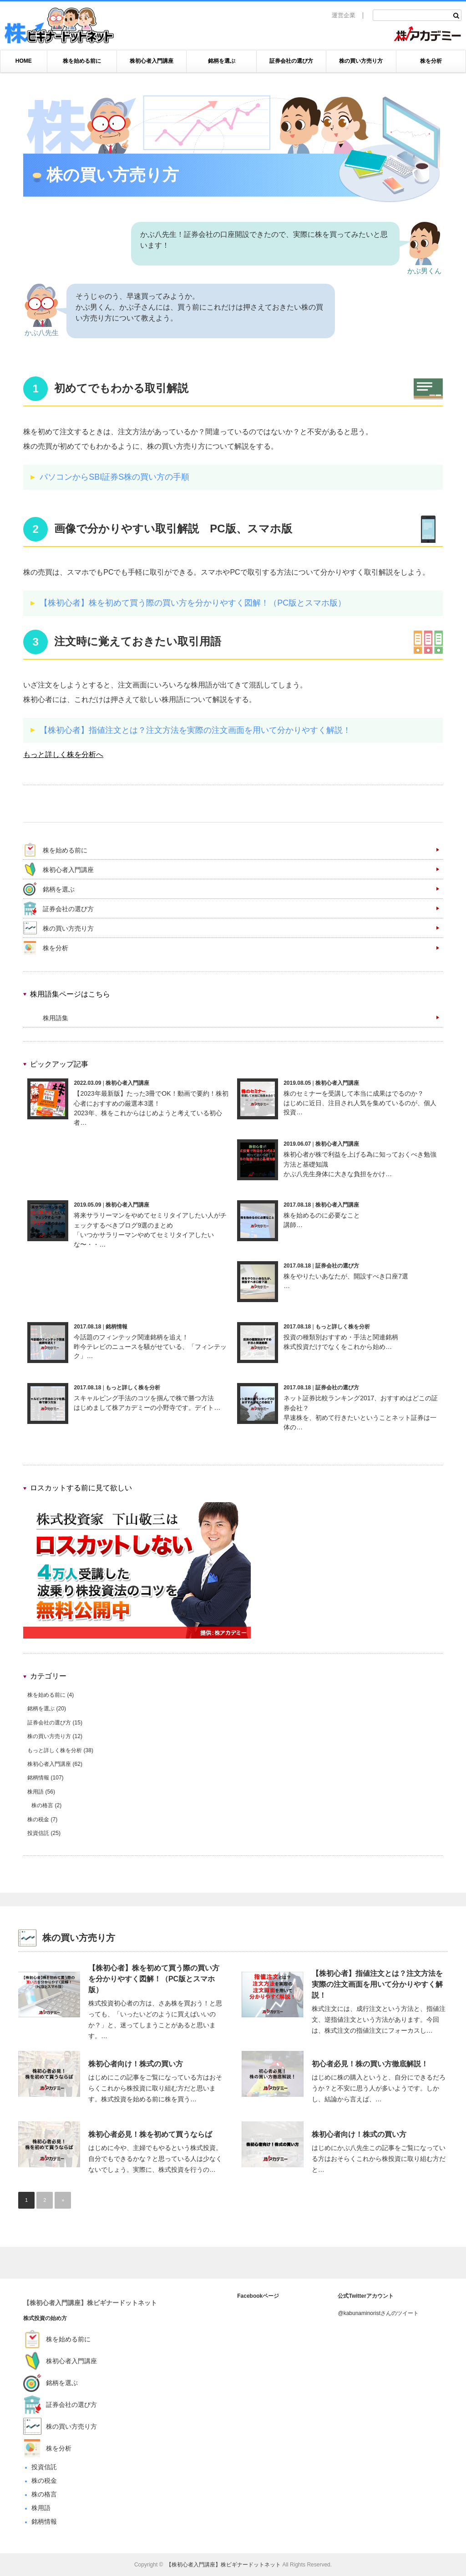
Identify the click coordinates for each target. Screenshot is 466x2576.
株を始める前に (82, 61)
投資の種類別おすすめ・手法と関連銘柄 (341, 1337)
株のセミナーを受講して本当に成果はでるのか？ (354, 1093)
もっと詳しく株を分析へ (63, 754)
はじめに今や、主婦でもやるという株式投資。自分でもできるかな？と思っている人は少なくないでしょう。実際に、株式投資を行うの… (155, 2158)
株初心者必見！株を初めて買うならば (150, 2134)
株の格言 (42, 1805)
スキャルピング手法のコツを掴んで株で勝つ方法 (144, 1398)
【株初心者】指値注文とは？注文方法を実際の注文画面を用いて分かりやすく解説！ (195, 730)
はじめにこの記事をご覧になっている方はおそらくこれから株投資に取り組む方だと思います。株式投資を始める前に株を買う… (155, 2088)
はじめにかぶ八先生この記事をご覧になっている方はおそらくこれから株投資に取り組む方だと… (379, 2158)
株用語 (35, 1792)
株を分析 (431, 61)
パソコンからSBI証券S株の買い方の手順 (114, 476)
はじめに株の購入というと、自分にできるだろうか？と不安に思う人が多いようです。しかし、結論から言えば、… (379, 2088)
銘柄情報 (116, 1326)
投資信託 (38, 1833)
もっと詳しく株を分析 (342, 1326)
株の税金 (38, 1819)
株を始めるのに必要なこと (322, 1215)
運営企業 (343, 15)
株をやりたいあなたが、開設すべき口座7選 (346, 1276)
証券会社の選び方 (291, 61)
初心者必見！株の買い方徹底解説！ (370, 2064)
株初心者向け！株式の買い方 (135, 2064)
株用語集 (55, 1018)
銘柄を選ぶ (221, 61)
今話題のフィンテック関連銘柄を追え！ (131, 1337)
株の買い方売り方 (361, 61)
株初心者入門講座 (151, 61)
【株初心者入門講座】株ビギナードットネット (90, 2302)
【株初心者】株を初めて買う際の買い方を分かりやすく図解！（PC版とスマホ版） (193, 602)
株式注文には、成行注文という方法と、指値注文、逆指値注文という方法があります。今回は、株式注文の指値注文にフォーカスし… (379, 2019)
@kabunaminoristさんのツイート (378, 2313)
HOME (23, 61)
